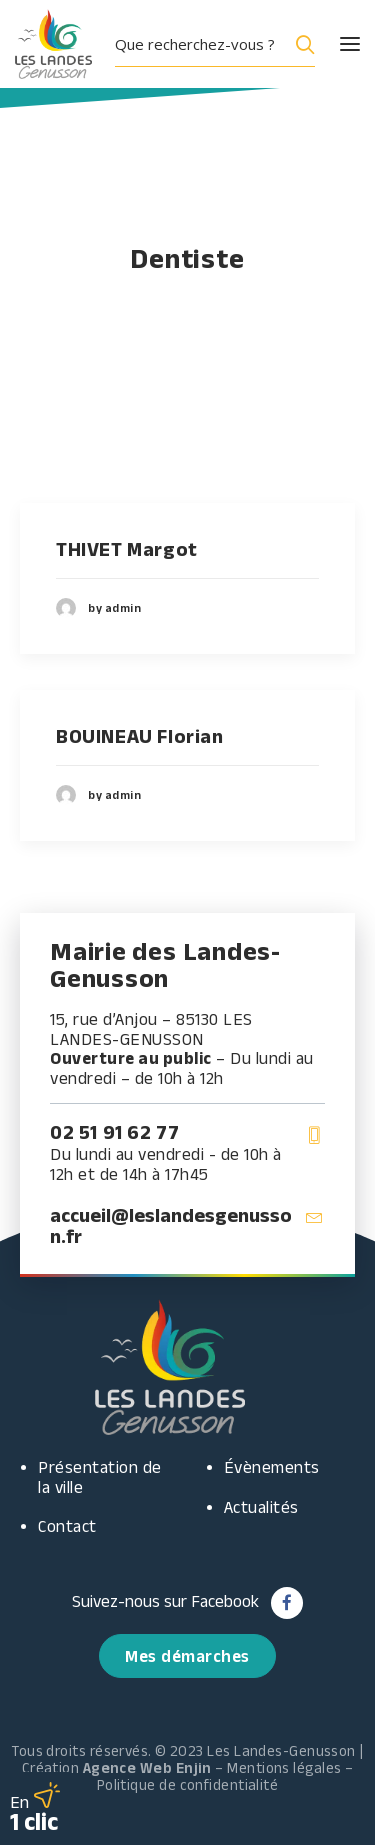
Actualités (261, 1507)
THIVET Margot (127, 549)
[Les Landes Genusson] (53, 44)
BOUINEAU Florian (140, 736)
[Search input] (198, 44)
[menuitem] (222, 44)
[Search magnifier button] (301, 44)
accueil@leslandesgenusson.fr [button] (171, 1225)
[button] (332, 44)
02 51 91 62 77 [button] (114, 1132)
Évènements (272, 1467)
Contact (67, 1526)
